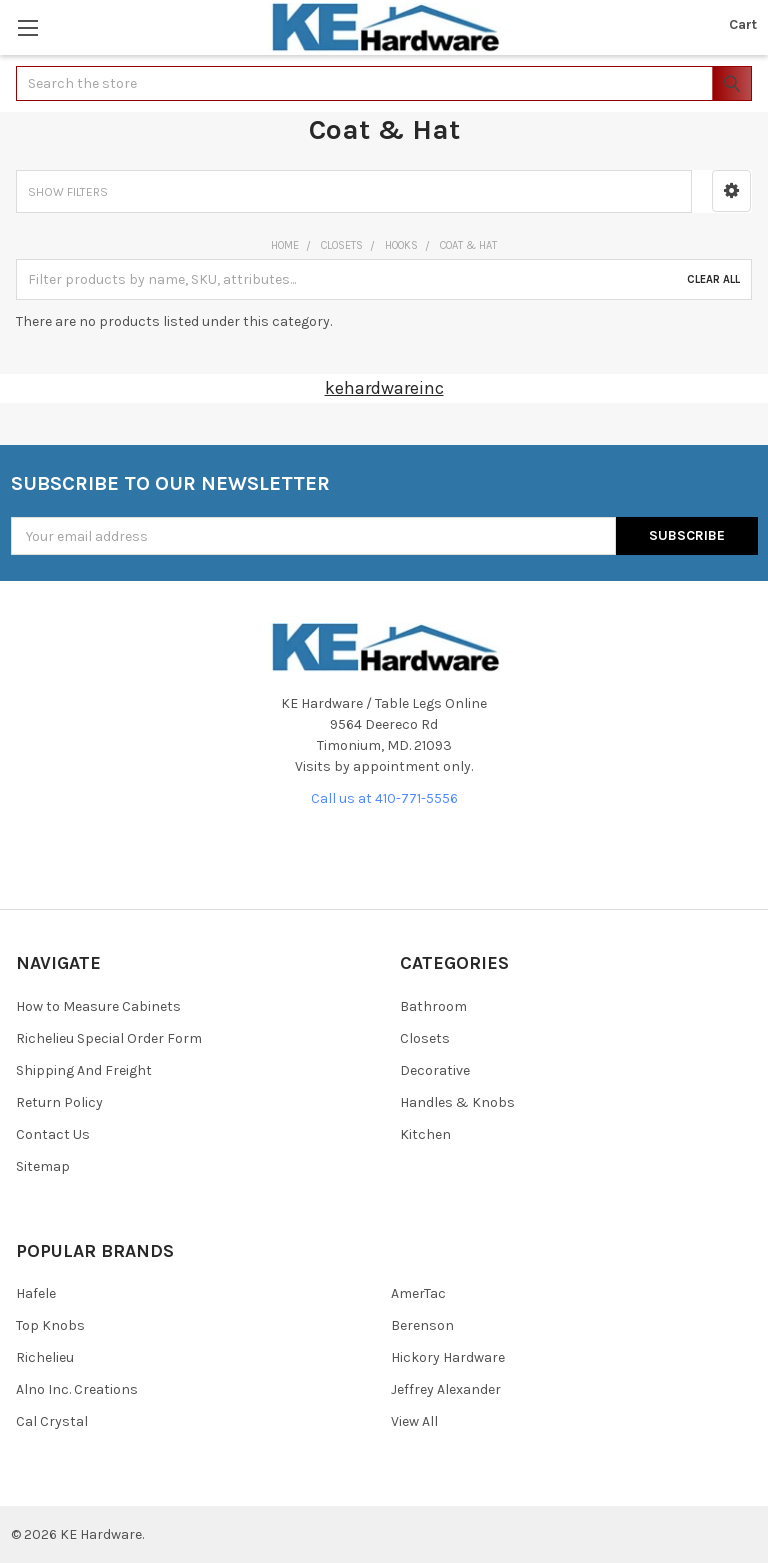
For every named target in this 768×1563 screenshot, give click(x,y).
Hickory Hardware (448, 1357)
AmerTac (418, 1293)
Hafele (36, 1293)
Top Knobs (50, 1325)
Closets (425, 1038)
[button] (731, 191)
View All (414, 1421)
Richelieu (45, 1357)
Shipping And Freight (84, 1070)
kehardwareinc (384, 388)
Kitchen (425, 1134)
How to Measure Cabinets (98, 1006)
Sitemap (43, 1166)
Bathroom (433, 1006)
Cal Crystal (52, 1421)
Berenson (422, 1325)
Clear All (713, 279)
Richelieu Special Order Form (109, 1038)
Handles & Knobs (457, 1102)
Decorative (435, 1070)
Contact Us (53, 1134)
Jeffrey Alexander (446, 1389)
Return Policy (59, 1102)
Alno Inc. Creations (77, 1389)
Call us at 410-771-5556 (384, 798)
